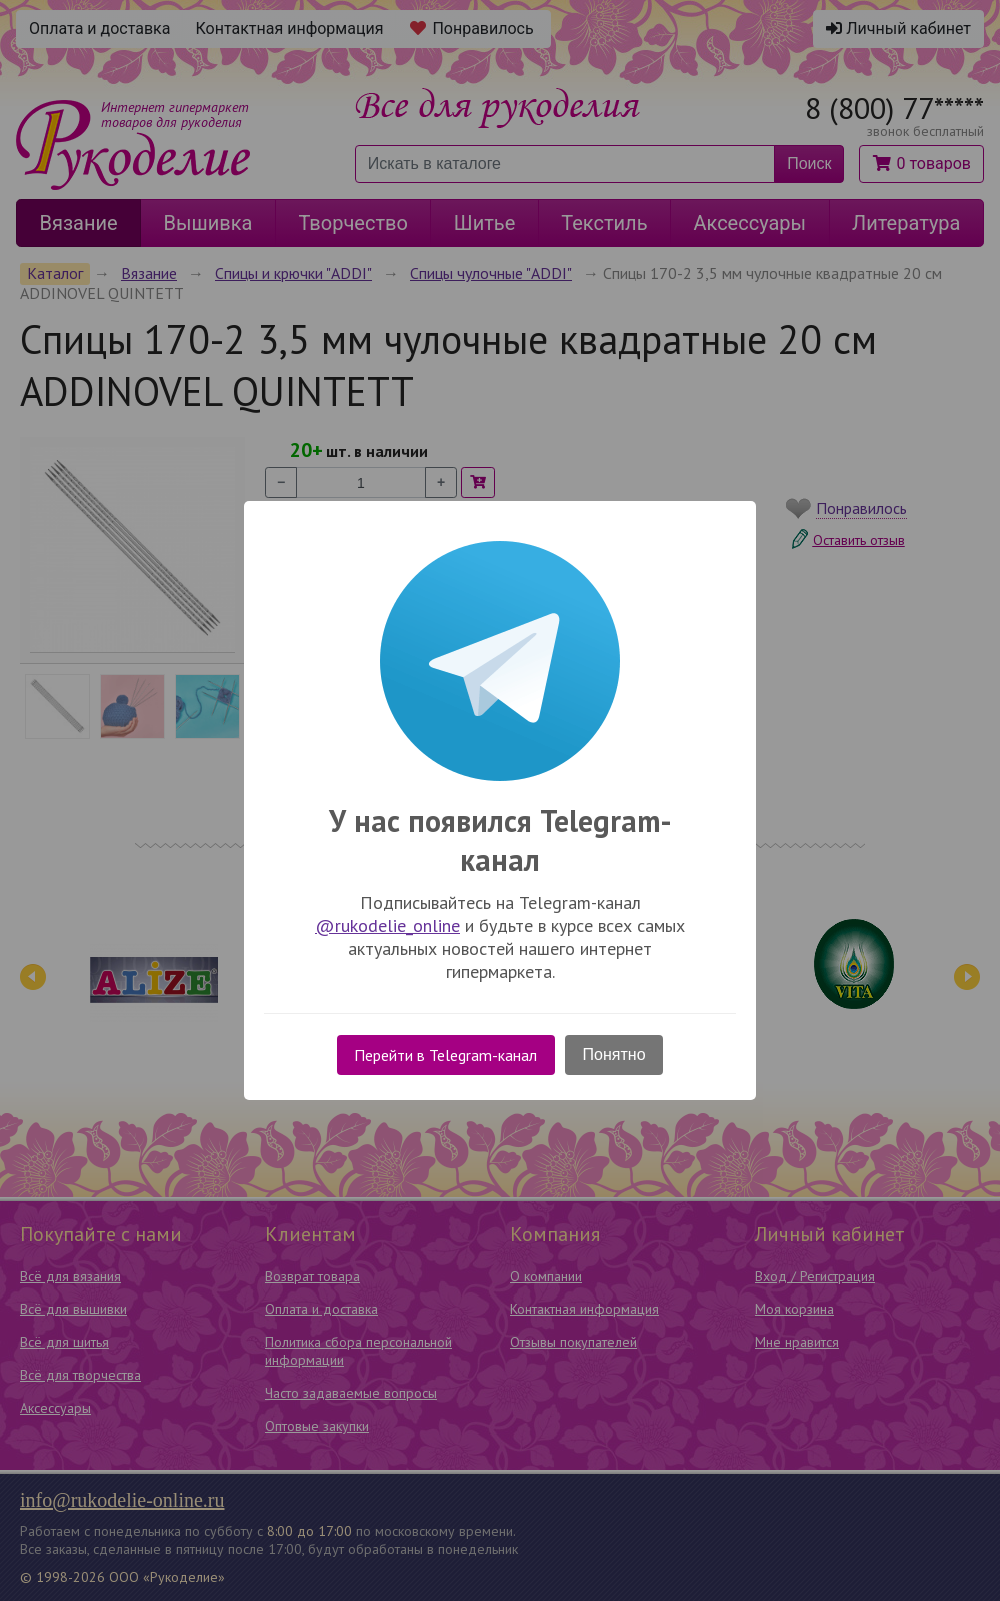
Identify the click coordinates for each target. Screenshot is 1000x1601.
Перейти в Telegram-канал (445, 1055)
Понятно (614, 1054)
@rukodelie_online (387, 925)
